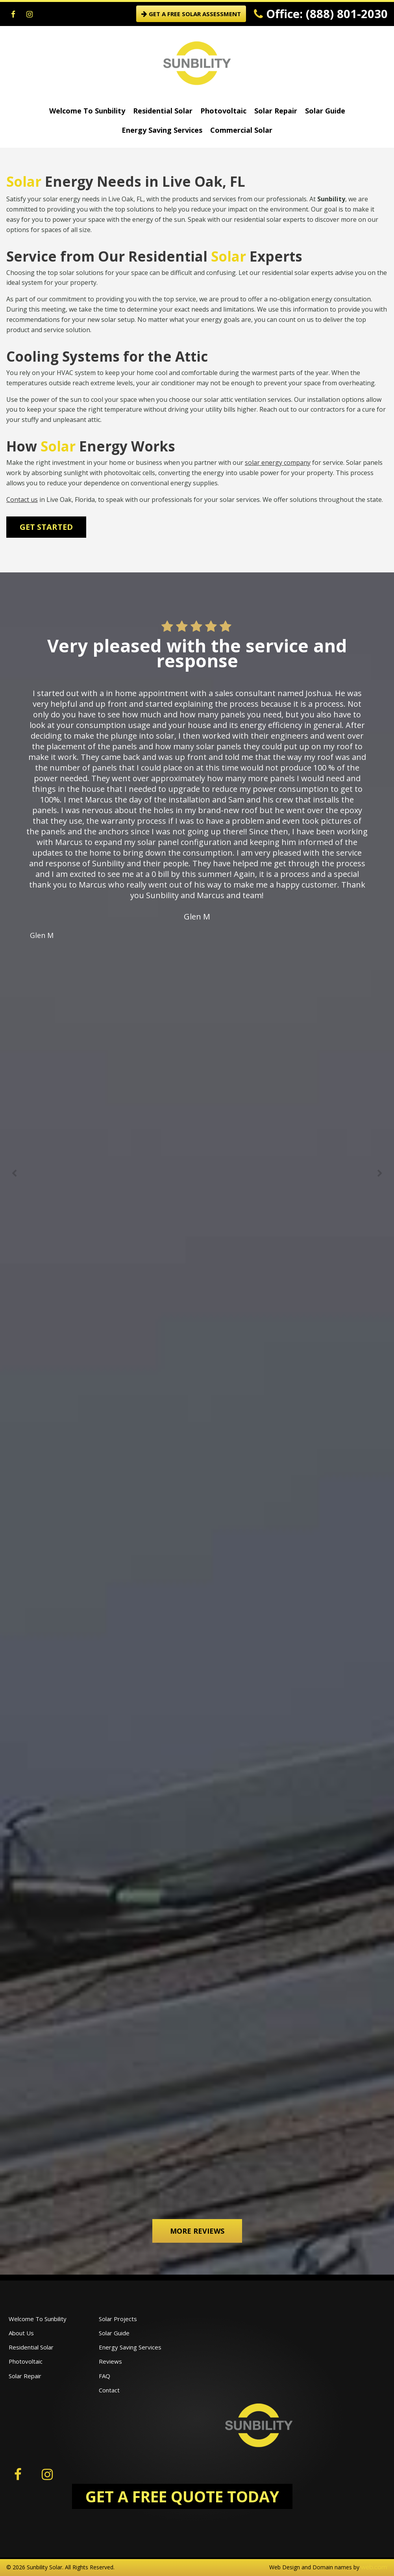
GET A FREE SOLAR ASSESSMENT (191, 14)
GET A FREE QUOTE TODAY (182, 2496)
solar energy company (278, 462)
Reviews (110, 2361)
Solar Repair (275, 110)
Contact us (22, 499)
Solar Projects (118, 2319)
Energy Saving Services (162, 130)
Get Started (46, 527)
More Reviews (197, 2231)
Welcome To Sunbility (87, 110)
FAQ (104, 2376)
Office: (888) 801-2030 (321, 13)
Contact (109, 2390)
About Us (21, 2333)
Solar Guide (325, 110)
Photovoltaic (223, 110)
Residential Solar (162, 110)
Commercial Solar (241, 130)
